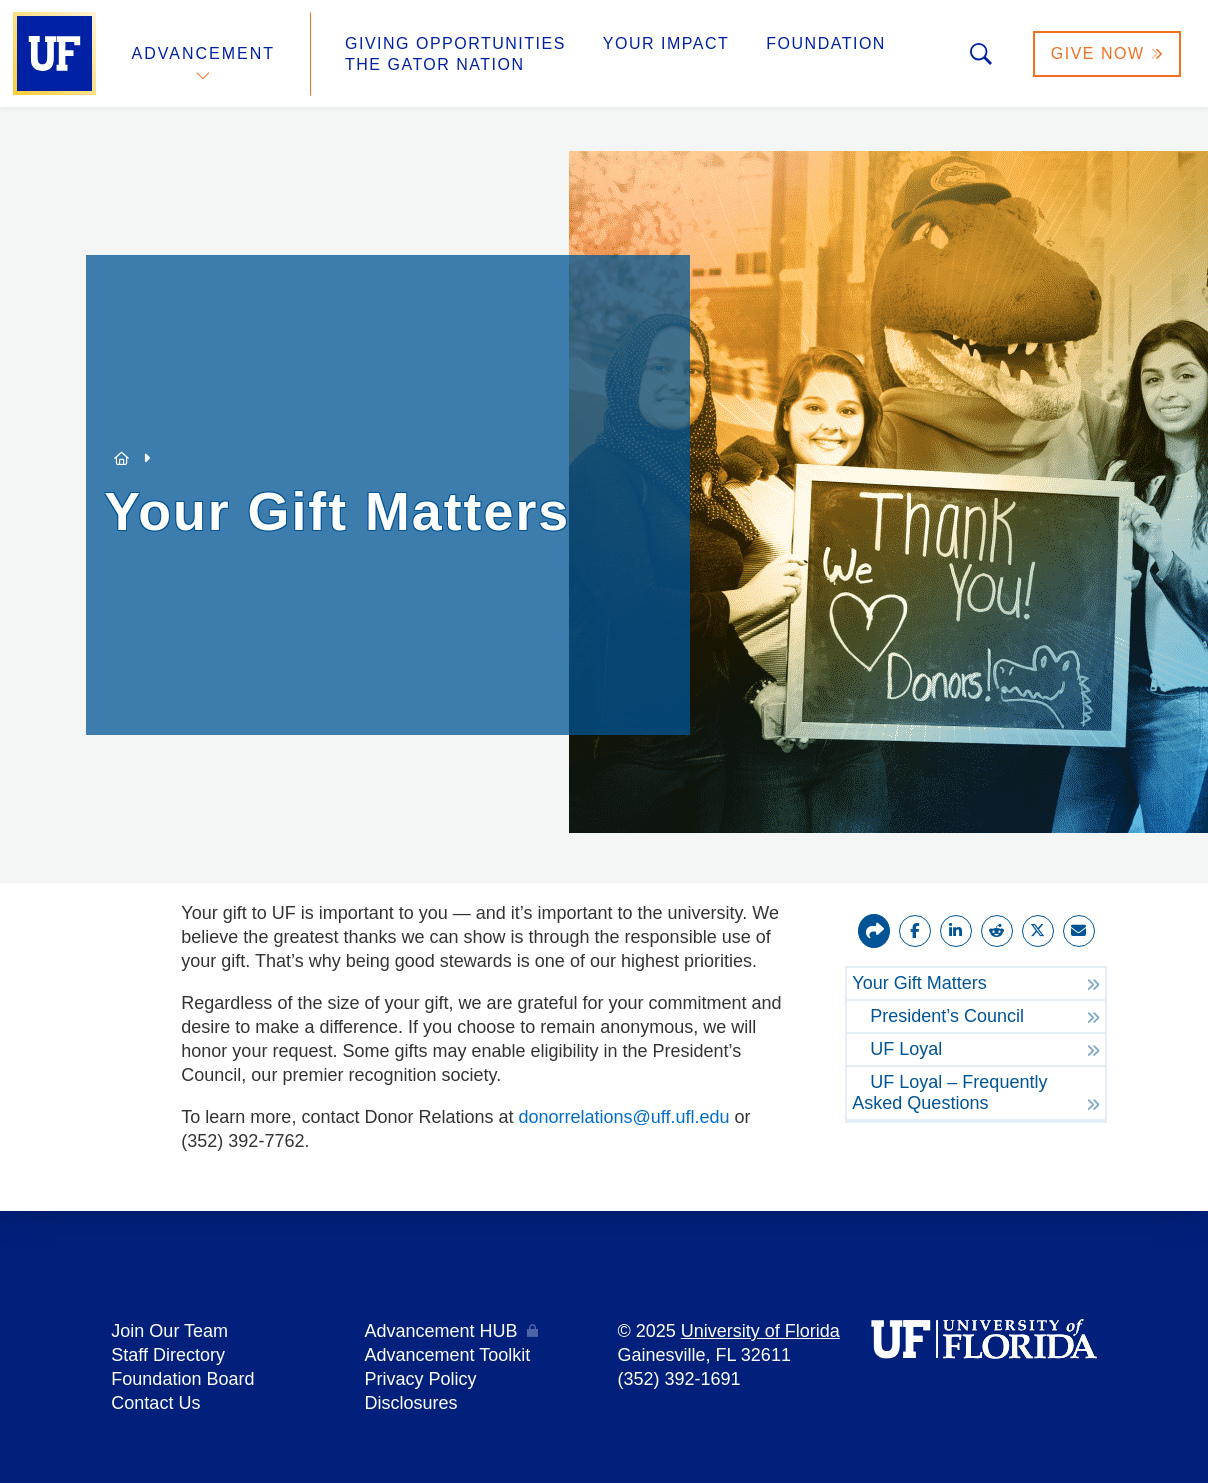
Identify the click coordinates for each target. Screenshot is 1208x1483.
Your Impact (666, 43)
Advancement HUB (440, 1331)
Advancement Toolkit (447, 1355)
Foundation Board (182, 1379)
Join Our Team (169, 1331)
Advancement (204, 53)
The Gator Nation (435, 64)
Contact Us (155, 1403)
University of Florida (760, 1331)
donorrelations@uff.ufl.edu (624, 1117)
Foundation (826, 43)
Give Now (1107, 53)
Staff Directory (168, 1355)
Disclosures (410, 1403)
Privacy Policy (420, 1379)
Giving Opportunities (455, 43)
